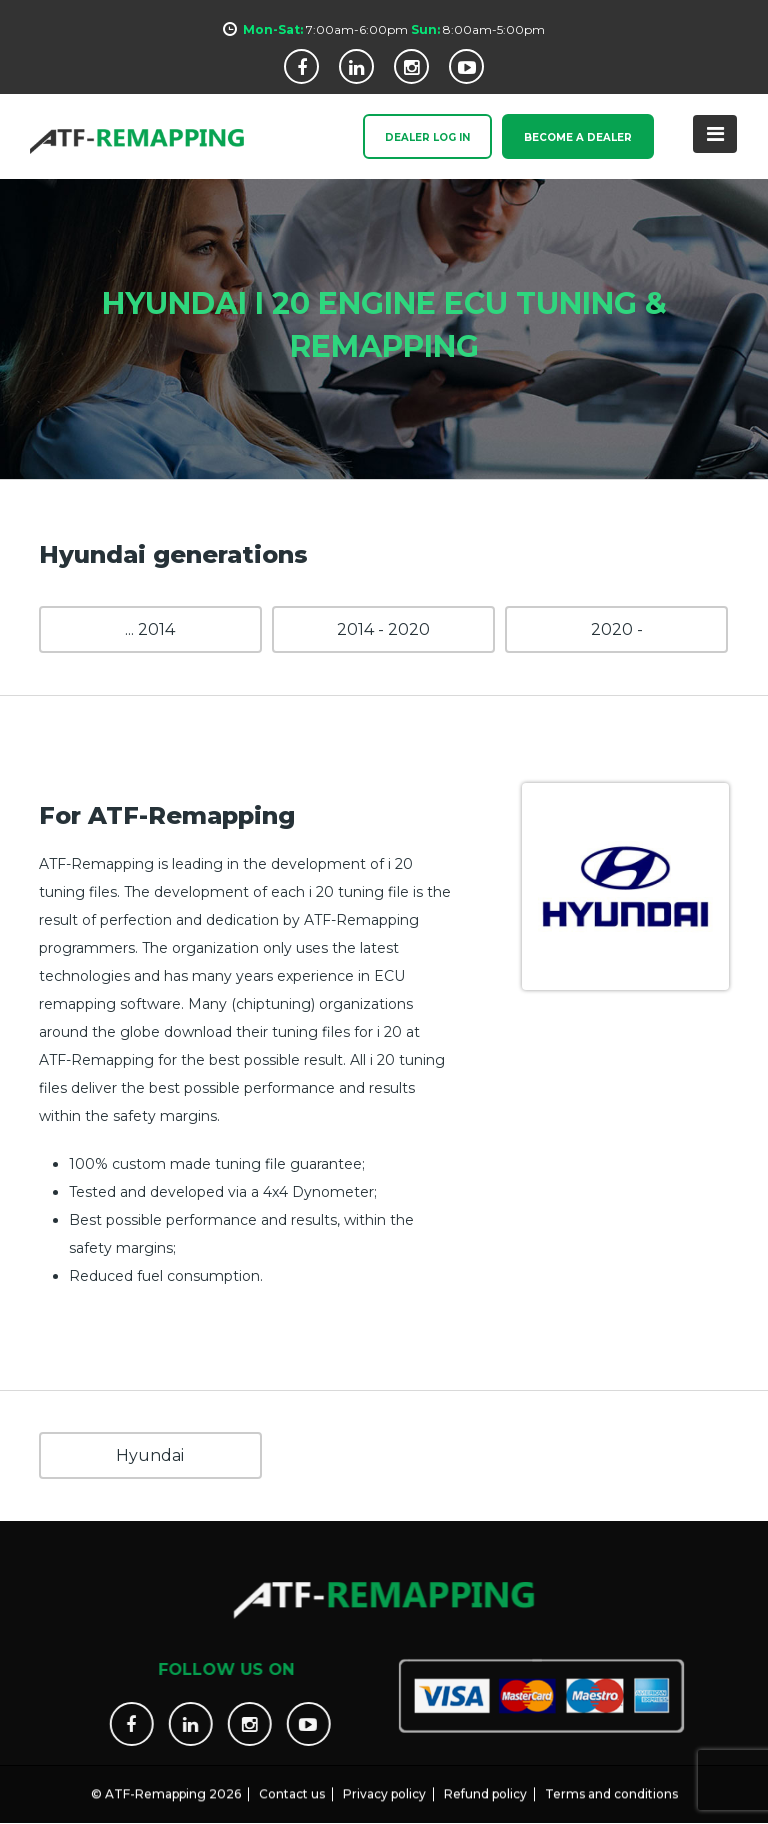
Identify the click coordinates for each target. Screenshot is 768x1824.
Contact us (292, 1782)
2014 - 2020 (383, 629)
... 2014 (150, 629)
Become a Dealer (578, 138)
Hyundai (150, 1455)
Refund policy (485, 1782)
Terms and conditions (611, 1782)
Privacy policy (384, 1782)
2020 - (617, 629)
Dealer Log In (427, 138)
